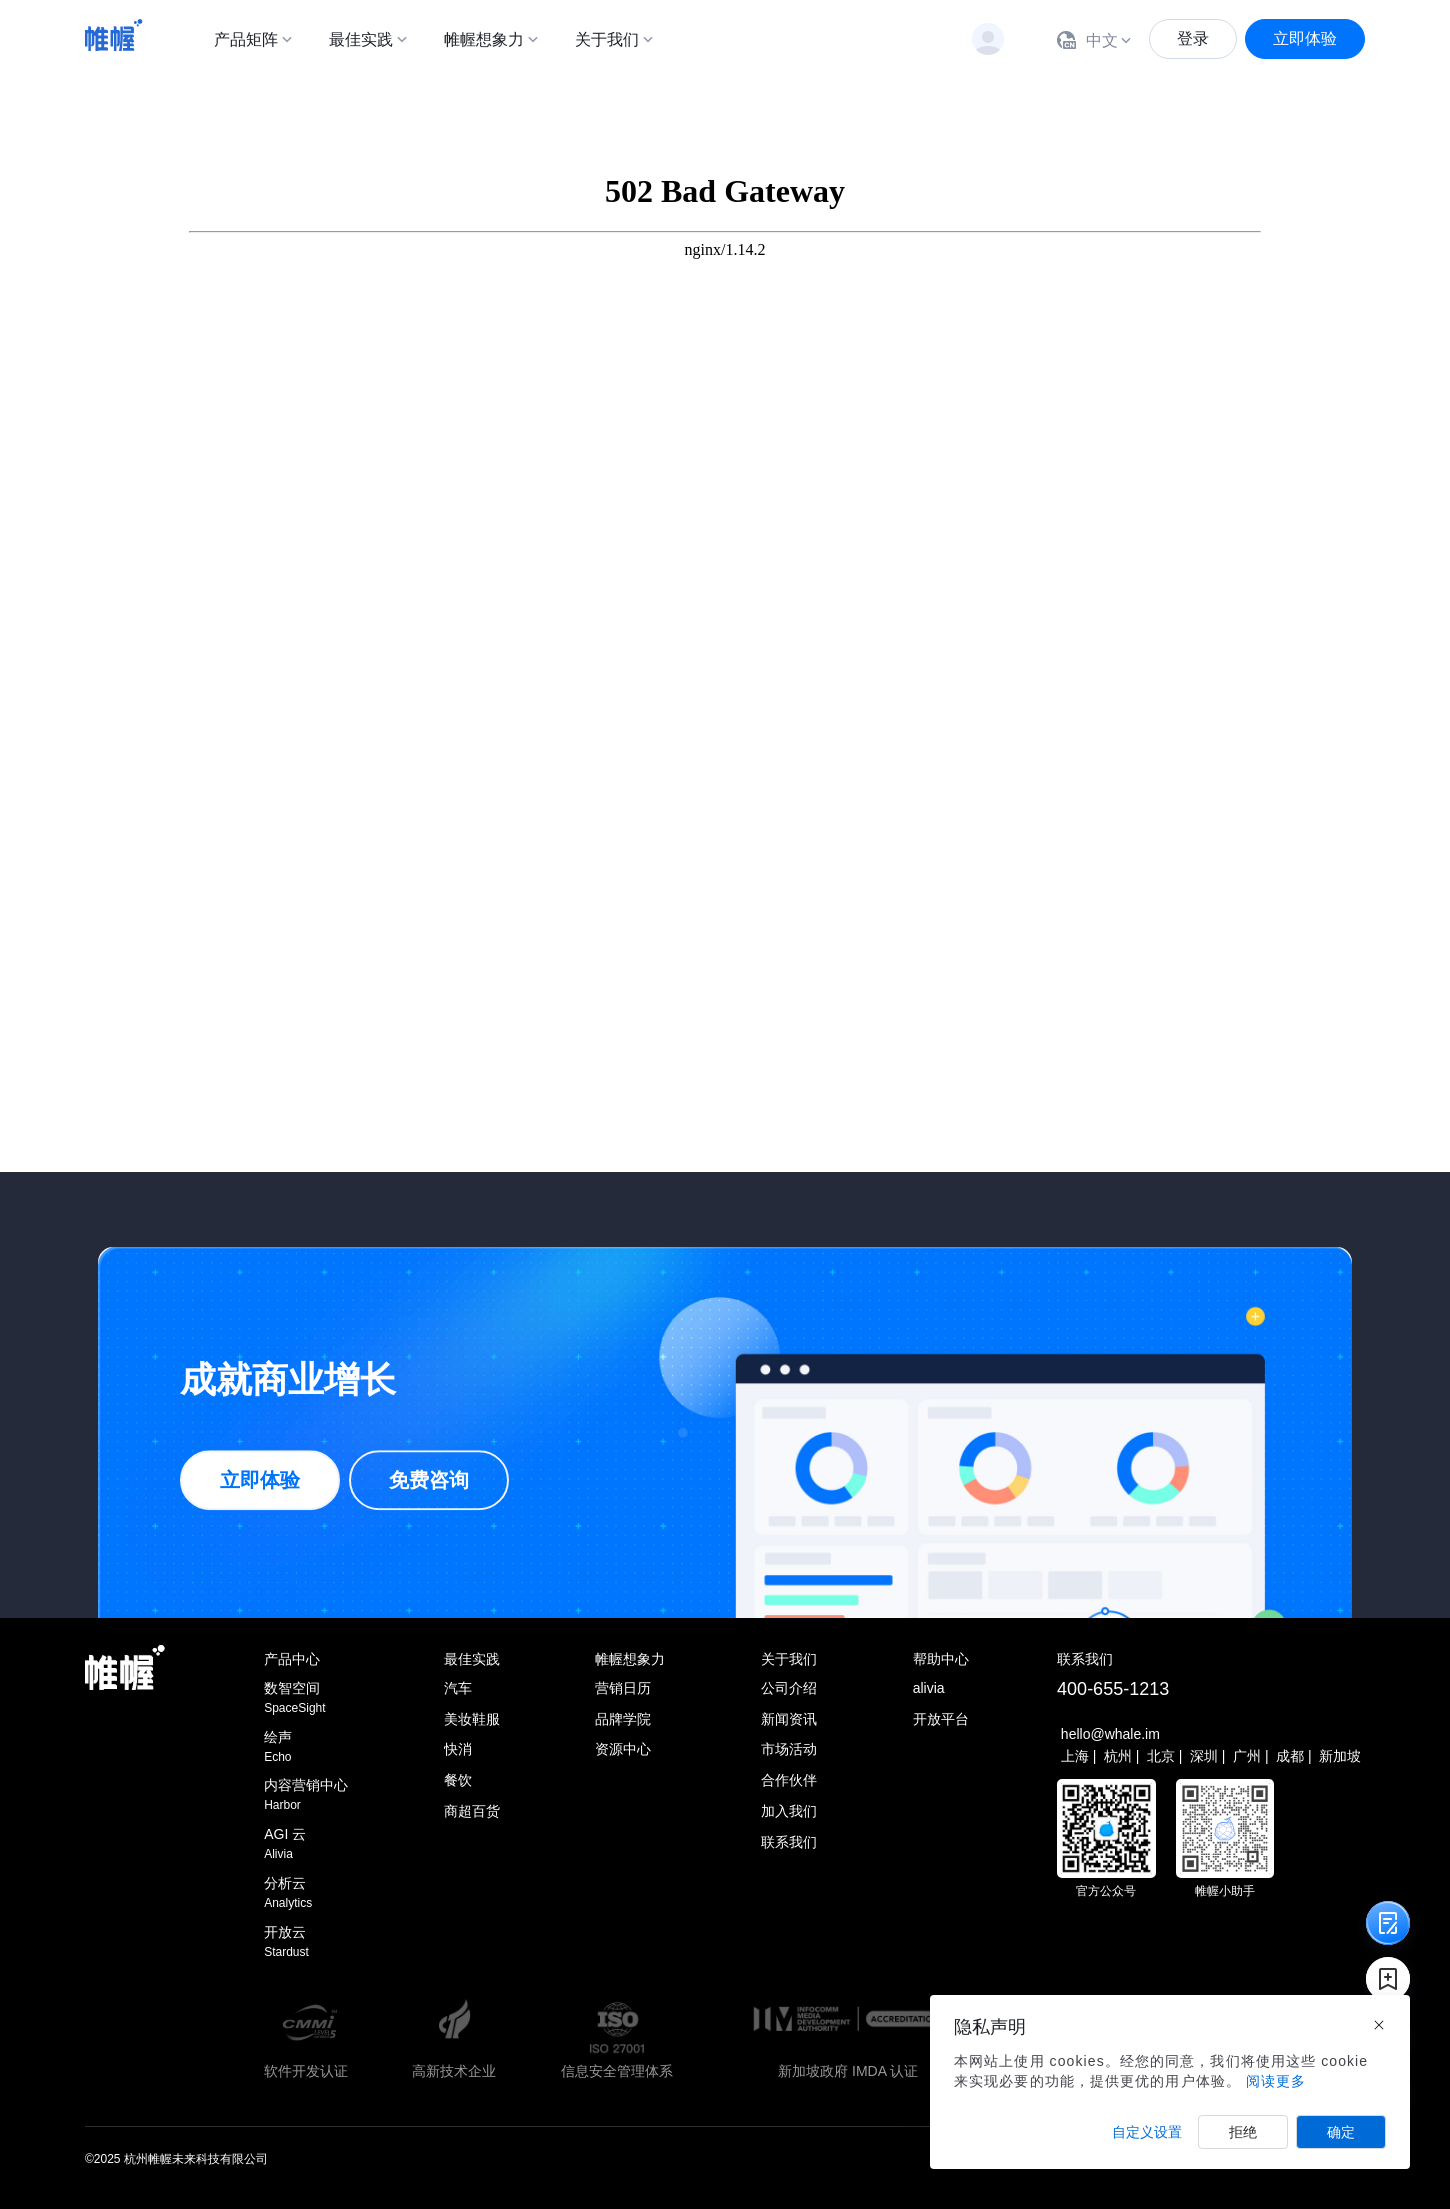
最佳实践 (361, 39)
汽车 (458, 1688)
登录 (1193, 38)
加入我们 (789, 1811)
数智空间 (306, 1698)
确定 (1341, 2132)
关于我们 (607, 39)
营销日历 (623, 1688)
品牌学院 (623, 1719)
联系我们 (789, 1842)
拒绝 (1243, 2132)
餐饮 (458, 1780)
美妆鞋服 (472, 1719)
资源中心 (623, 1749)
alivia (929, 1688)
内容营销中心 (306, 1795)
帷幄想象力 (484, 39)
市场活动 (789, 1749)
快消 (458, 1749)
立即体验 (1305, 38)
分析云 (306, 1893)
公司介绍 (789, 1688)
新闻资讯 (789, 1719)
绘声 (306, 1747)
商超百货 (472, 1811)
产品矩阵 (246, 39)
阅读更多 (1276, 2081)
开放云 (306, 1942)
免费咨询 (429, 1481)
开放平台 (941, 1719)
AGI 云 (306, 1844)
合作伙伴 (789, 1780)
